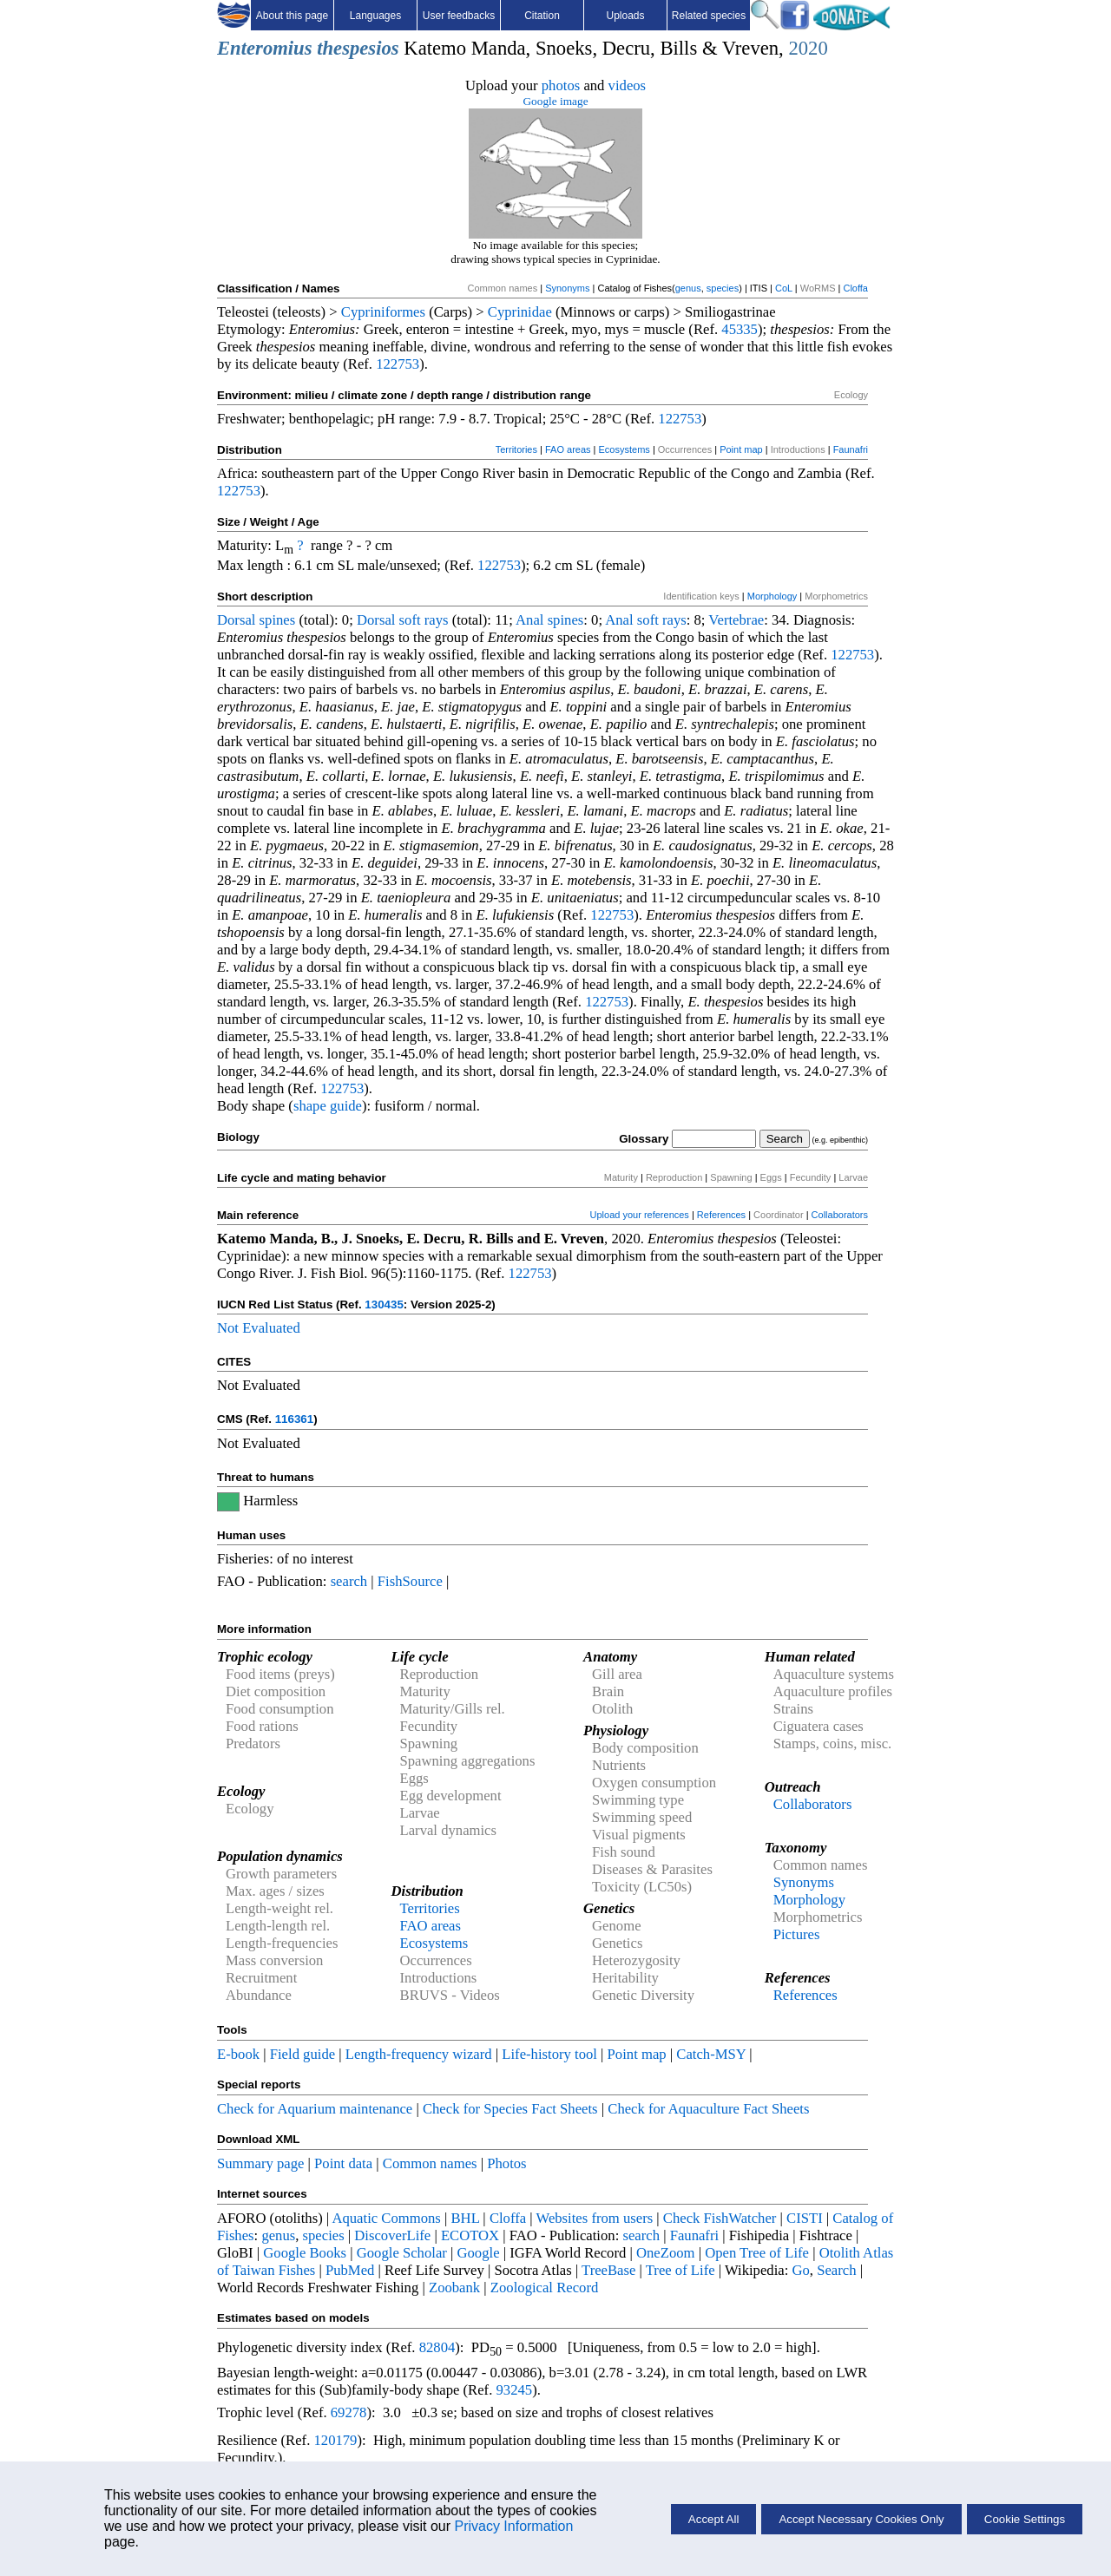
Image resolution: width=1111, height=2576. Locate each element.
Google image (555, 101)
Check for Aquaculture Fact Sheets (708, 2109)
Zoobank (454, 2287)
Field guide (302, 2054)
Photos (506, 2163)
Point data (343, 2163)
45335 (739, 329)
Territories (516, 449)
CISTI (804, 2218)
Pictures (796, 1934)
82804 (437, 2347)
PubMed (349, 2270)
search (349, 1581)
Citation (542, 16)
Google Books (304, 2253)
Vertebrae (736, 620)
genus (688, 288)
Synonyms (567, 288)
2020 (807, 48)
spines (278, 620)
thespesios (357, 48)
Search (836, 2270)
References (721, 1214)
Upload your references (639, 1214)
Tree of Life (680, 2270)
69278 (349, 2412)
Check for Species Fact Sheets (510, 2109)
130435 (384, 1304)
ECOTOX (470, 2235)
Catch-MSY (711, 2054)
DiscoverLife (392, 2235)
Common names (430, 2163)
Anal (529, 620)
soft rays (424, 620)
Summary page (260, 2163)
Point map (741, 449)
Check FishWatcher (720, 2218)
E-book (238, 2054)
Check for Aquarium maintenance (314, 2109)
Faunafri (850, 449)
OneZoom (665, 2253)
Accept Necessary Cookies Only (861, 2519)
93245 (514, 2390)
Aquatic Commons (386, 2218)
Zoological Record (544, 2287)
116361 (294, 1419)
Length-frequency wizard (418, 2054)
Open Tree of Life (757, 2253)
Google (478, 2253)
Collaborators (840, 1214)
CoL (783, 288)
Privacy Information (513, 2526)
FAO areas (568, 449)
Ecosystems (624, 449)
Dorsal (236, 620)
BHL (465, 2218)
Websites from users (595, 2218)
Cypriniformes (383, 312)
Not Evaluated (258, 1328)
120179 (335, 2440)
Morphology (772, 596)
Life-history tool (549, 2054)
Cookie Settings (1024, 2519)
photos (561, 85)
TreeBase (608, 2270)
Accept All (714, 2519)
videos (627, 85)
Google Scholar (402, 2253)
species (723, 288)
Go (801, 2270)
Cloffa (855, 288)
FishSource (410, 1581)
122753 (397, 364)
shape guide (327, 1106)
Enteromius (264, 48)
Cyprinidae (520, 312)
